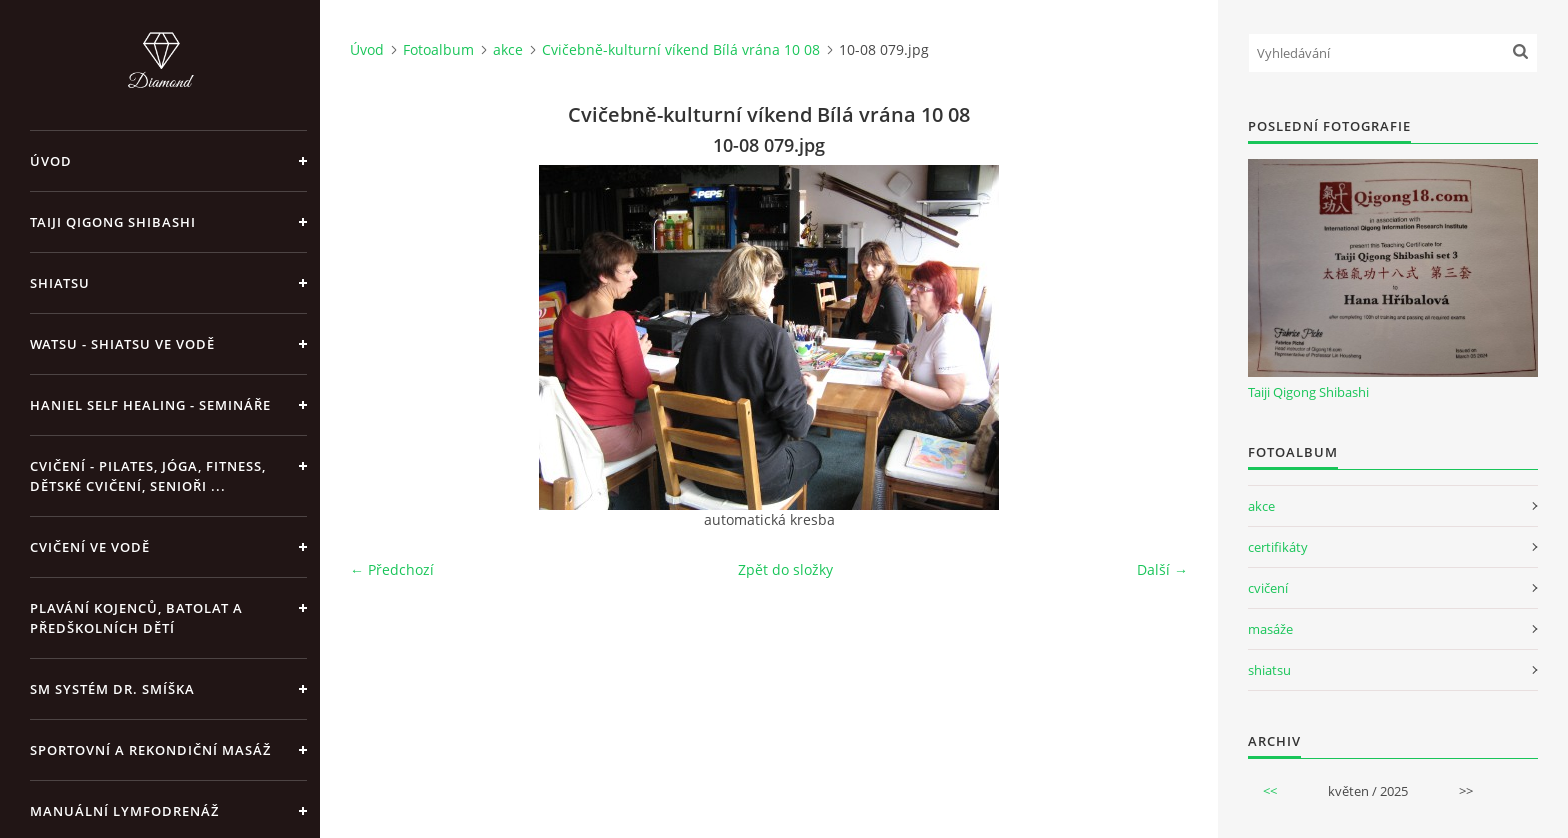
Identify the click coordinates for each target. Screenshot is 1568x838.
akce (508, 49)
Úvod (51, 161)
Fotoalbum (438, 49)
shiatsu (1269, 670)
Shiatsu (60, 283)
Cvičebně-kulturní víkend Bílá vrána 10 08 (681, 49)
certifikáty (1278, 547)
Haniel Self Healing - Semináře (150, 405)
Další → (1162, 569)
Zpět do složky (785, 569)
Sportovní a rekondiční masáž (150, 750)
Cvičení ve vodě (90, 547)
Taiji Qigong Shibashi (113, 222)
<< (1270, 791)
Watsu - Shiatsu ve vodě (122, 344)
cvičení (1268, 588)
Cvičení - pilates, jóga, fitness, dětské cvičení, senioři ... (148, 476)
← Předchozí (392, 569)
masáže (1270, 629)
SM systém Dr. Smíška (112, 689)
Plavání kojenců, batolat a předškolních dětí (136, 618)
